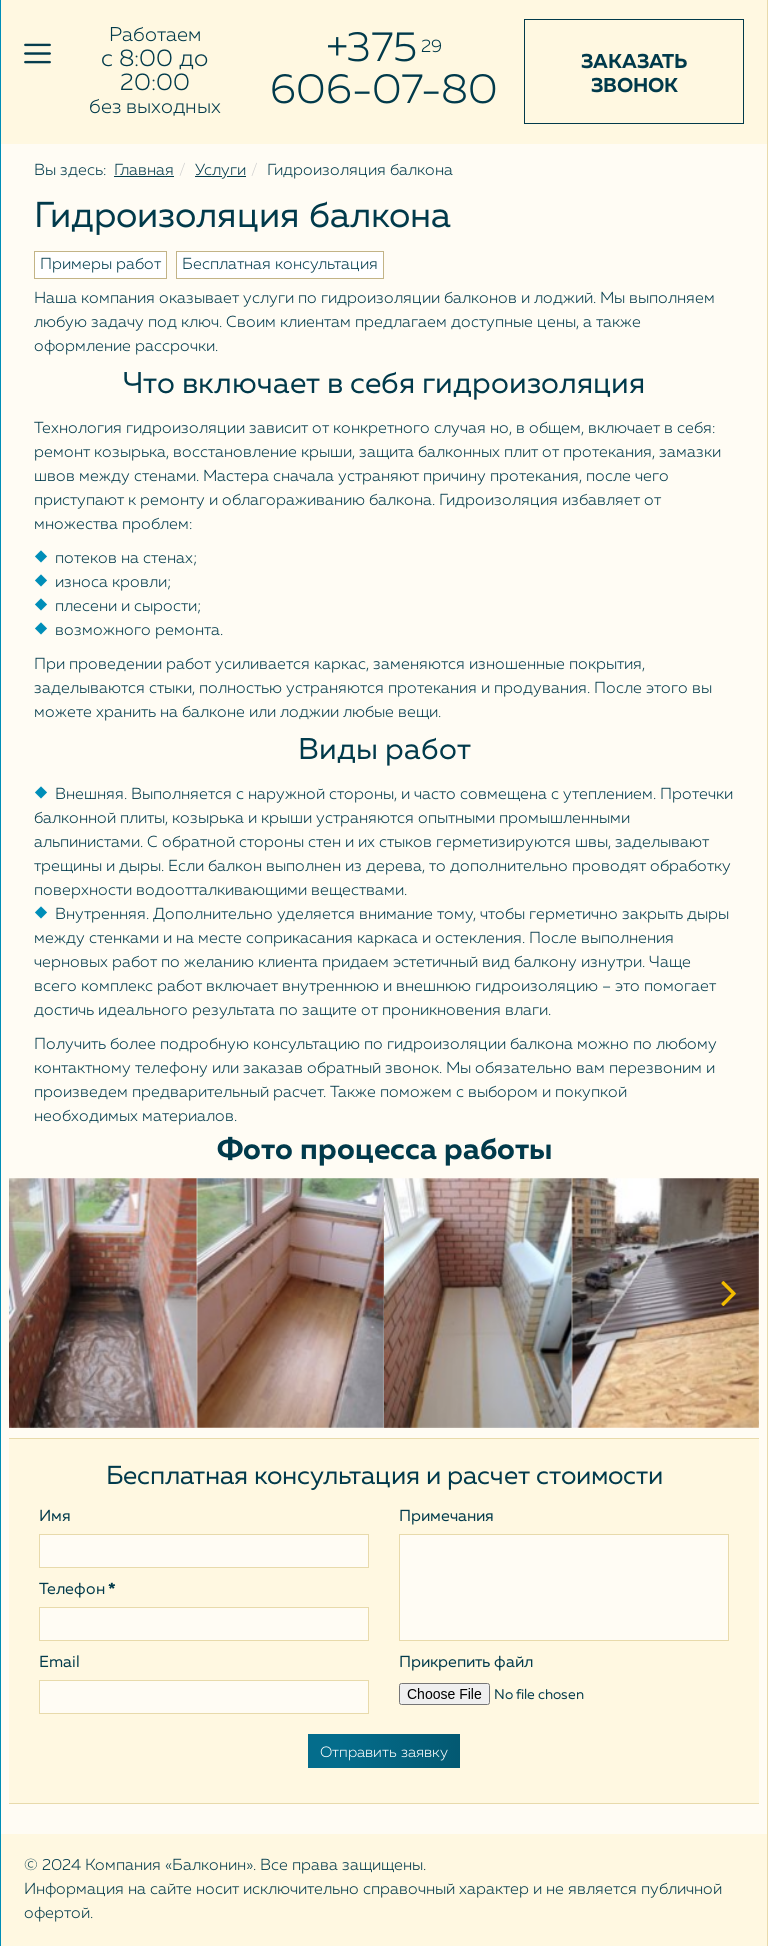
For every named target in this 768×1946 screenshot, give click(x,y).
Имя (55, 1517)
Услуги (220, 171)
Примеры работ (100, 265)
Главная (144, 171)
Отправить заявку (384, 1752)
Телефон (77, 1590)
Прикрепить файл (466, 1663)
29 (431, 47)
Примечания (446, 1517)
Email (59, 1663)
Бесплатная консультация (280, 265)
